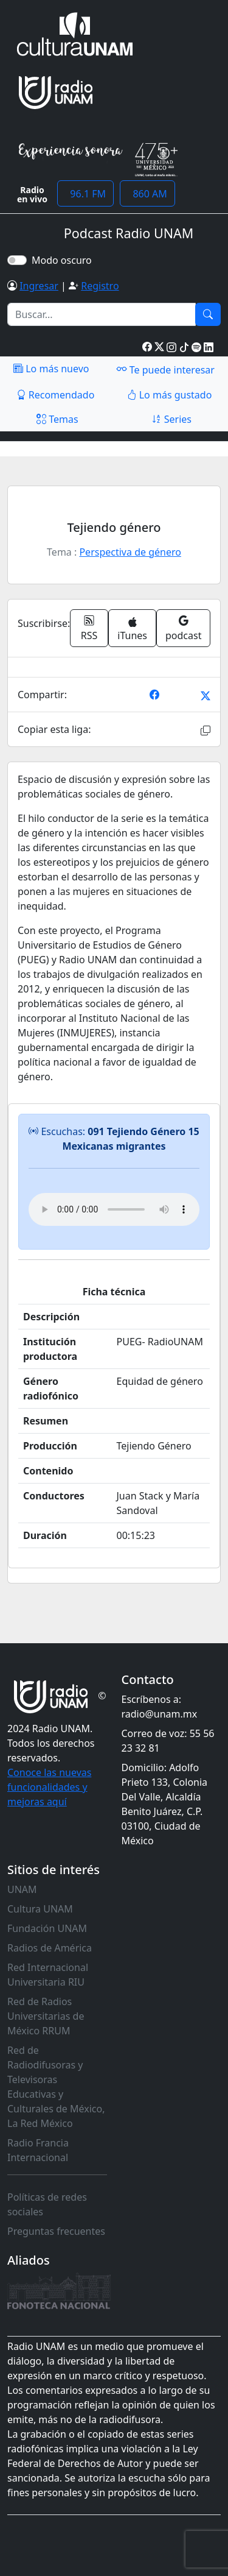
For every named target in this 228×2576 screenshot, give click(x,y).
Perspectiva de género (130, 552)
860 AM (147, 193)
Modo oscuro (64, 260)
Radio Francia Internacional (38, 2150)
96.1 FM (85, 193)
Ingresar (38, 285)
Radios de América (49, 1948)
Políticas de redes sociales (47, 2204)
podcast (183, 628)
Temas (57, 419)
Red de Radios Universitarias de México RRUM (45, 2016)
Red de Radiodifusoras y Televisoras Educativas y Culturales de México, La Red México (56, 2086)
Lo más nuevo (51, 368)
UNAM (22, 1889)
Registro (100, 285)
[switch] (17, 260)
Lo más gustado (169, 395)
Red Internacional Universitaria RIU (47, 1975)
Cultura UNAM (40, 1909)
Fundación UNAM (47, 1928)
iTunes (132, 629)
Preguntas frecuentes (56, 2231)
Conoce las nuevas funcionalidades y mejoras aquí (49, 1787)
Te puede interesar (165, 369)
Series (171, 419)
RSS (89, 628)
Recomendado (55, 395)
